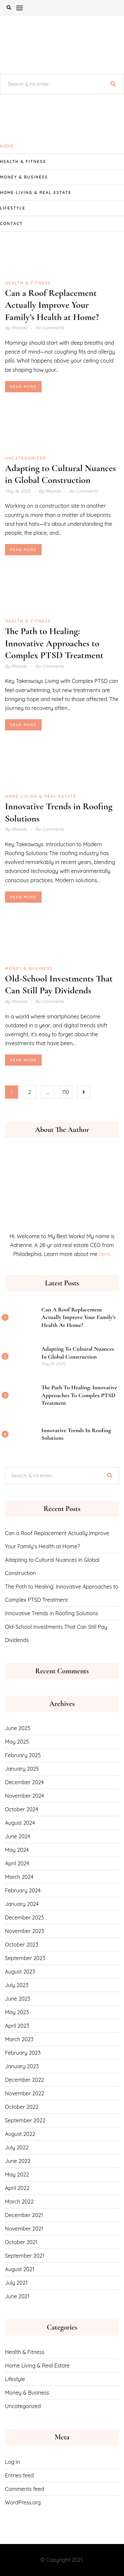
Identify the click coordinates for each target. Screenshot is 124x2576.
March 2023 (19, 2039)
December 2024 (24, 1782)
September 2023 (25, 1958)
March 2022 (19, 2201)
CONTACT (11, 223)
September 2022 (25, 2120)
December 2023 (24, 1917)
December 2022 (24, 2080)
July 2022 (16, 2147)
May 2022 (17, 2174)
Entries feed (19, 2475)
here (104, 1254)
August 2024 (20, 1822)
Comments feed (24, 2489)
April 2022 (17, 2188)
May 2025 (17, 1741)
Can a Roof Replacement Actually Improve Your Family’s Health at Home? (52, 305)
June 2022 (17, 2161)
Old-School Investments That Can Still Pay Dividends (56, 1633)
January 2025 (22, 1768)
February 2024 (23, 1890)
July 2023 (16, 1985)
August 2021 (19, 2269)
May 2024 (17, 1850)
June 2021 (17, 2296)
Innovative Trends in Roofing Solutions (51, 1613)
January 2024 (22, 1904)
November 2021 (24, 2228)
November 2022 (24, 2093)
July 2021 (16, 2282)
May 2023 (17, 2012)
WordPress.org (23, 2502)
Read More (23, 386)
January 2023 (22, 2066)
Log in (12, 2462)
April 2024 (17, 1863)
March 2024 (19, 1877)
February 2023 (23, 2052)
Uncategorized (25, 458)
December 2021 (24, 2215)
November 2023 (24, 1931)
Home (7, 146)
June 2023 (17, 1998)
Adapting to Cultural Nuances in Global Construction (77, 1352)
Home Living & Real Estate (35, 192)
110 (65, 1092)
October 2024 (21, 1809)
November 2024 (24, 1795)
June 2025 (17, 1728)
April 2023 (17, 2025)
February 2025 (23, 1755)
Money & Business (24, 177)
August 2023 (20, 1971)
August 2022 (20, 2134)
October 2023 (21, 1944)
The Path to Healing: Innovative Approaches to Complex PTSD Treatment (54, 643)
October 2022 (21, 2107)
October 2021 (21, 2242)
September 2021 (24, 2255)
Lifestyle (12, 208)
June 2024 (17, 1836)
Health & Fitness (23, 161)
